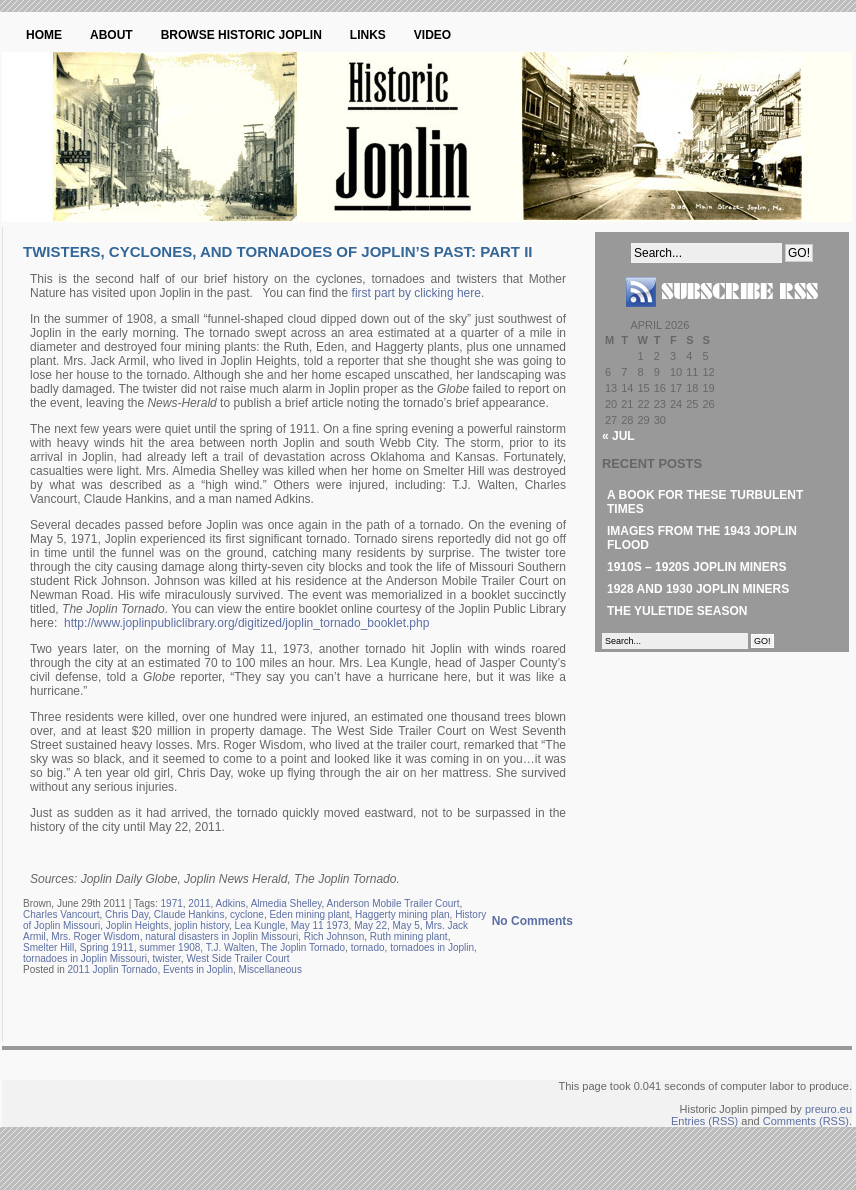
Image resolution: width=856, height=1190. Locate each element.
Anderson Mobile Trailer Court (393, 903)
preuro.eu (828, 1109)
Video (432, 35)
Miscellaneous (270, 969)
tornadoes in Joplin (432, 947)
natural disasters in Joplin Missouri (221, 936)
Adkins (231, 903)
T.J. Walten (230, 947)
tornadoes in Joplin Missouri (85, 958)
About (111, 35)
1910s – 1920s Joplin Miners (696, 567)
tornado (368, 947)
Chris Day (126, 914)
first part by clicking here (416, 293)
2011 (199, 903)
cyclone (247, 914)
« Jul (618, 436)
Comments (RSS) (806, 1121)
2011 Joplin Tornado (112, 969)
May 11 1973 (320, 925)
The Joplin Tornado (302, 947)
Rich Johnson (334, 936)
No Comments (532, 921)
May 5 (406, 925)
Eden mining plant (309, 914)
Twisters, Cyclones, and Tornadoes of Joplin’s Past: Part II (277, 251)
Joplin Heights (137, 925)
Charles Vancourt (61, 914)
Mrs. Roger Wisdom (95, 936)
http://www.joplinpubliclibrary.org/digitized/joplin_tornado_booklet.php (246, 623)
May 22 (370, 925)
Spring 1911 (107, 947)
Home (44, 35)
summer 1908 (169, 947)
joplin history (201, 925)
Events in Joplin (198, 969)
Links (368, 35)
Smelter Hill (48, 947)
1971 (172, 903)
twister (167, 958)
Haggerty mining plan (402, 914)
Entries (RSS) (704, 1121)
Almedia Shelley (286, 903)
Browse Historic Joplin (241, 35)
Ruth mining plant (409, 936)
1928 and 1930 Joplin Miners (698, 589)
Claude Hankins (189, 914)
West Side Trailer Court (237, 958)
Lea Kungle (260, 925)
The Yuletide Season (677, 611)
